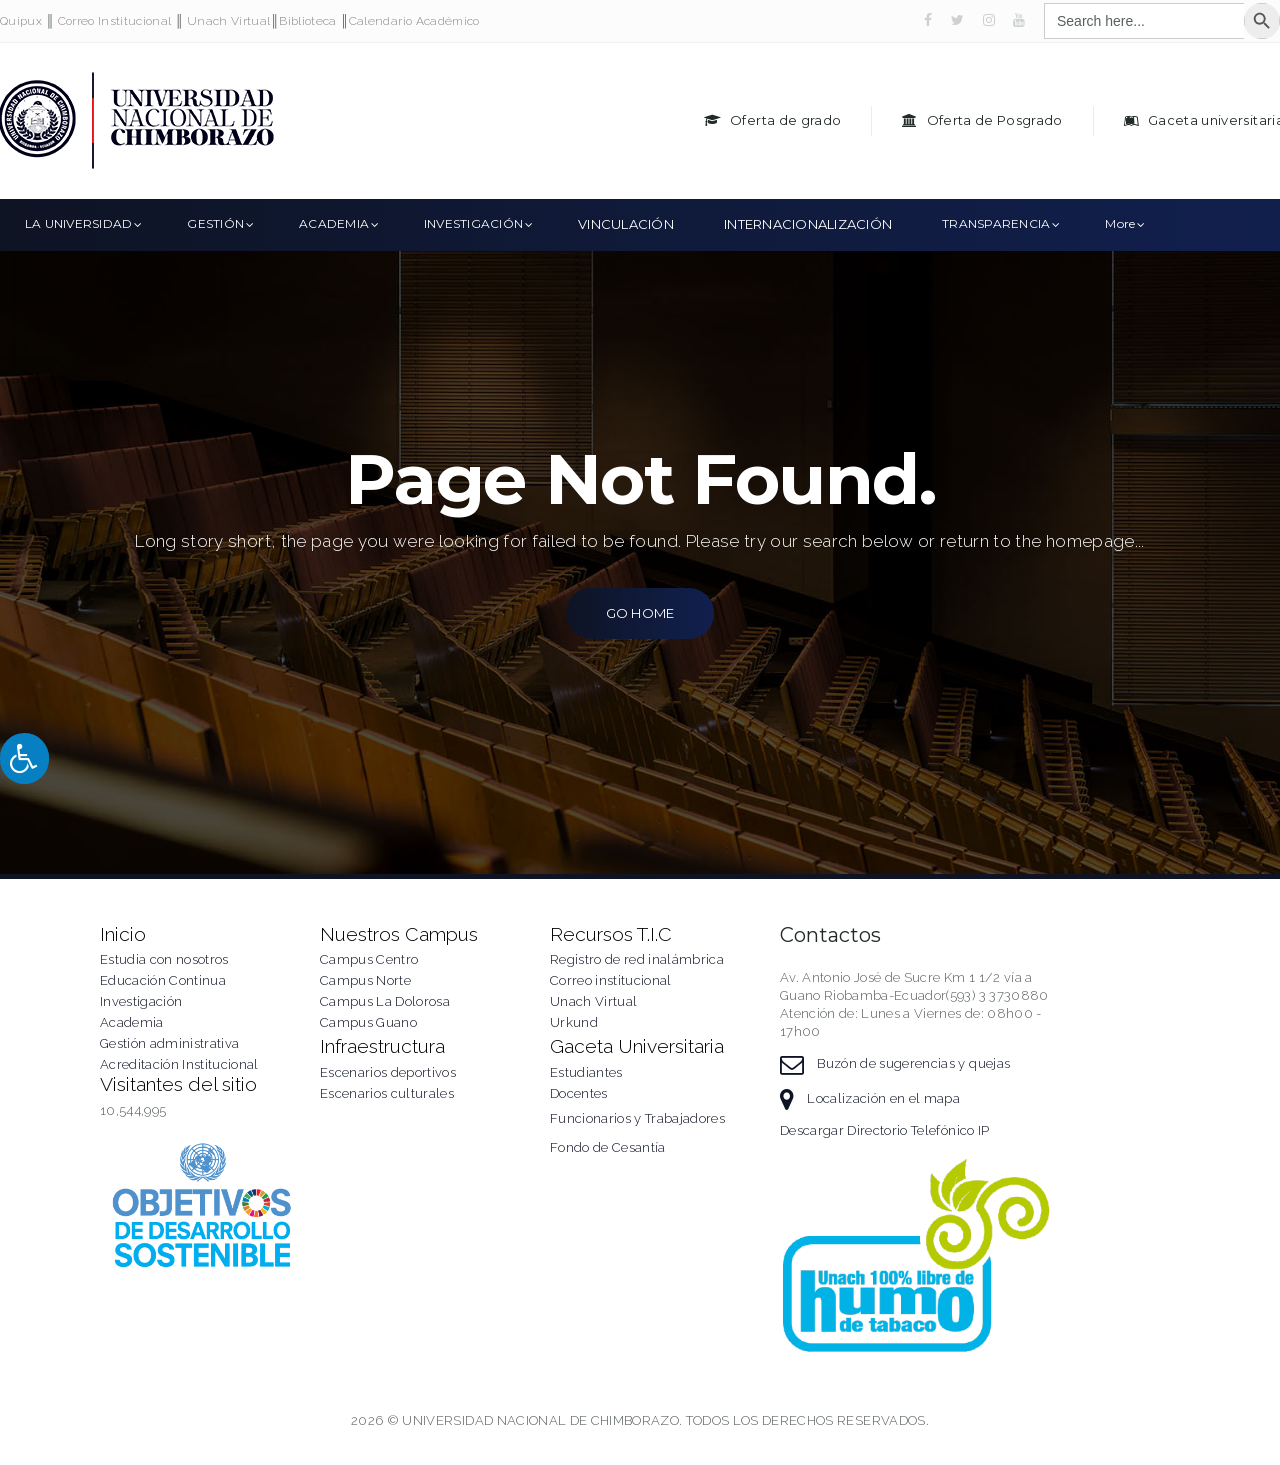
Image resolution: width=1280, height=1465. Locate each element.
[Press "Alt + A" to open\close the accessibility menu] (24, 758)
